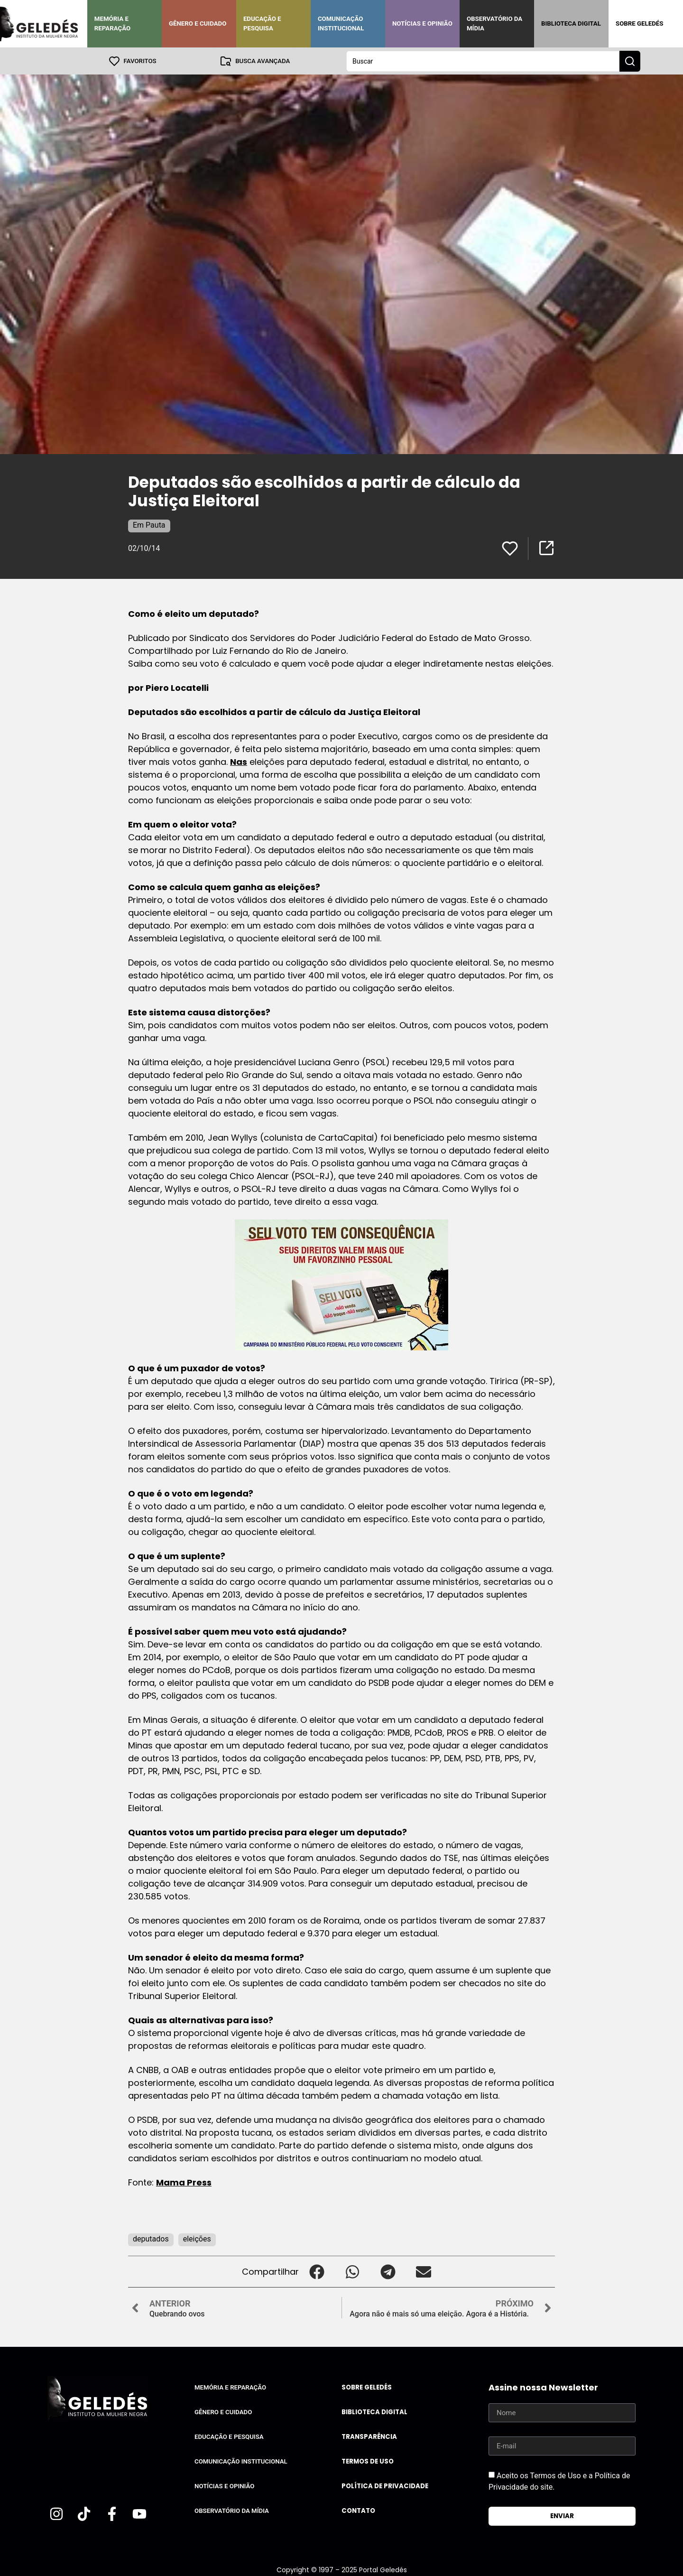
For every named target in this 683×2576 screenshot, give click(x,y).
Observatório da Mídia (494, 23)
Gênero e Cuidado (198, 23)
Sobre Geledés (639, 23)
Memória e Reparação (112, 23)
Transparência (369, 2436)
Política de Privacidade (385, 2485)
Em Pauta (149, 524)
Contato (358, 2510)
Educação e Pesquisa (262, 23)
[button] (316, 2271)
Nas (238, 761)
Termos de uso (368, 2460)
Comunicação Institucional (341, 23)
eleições (197, 2238)
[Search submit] (629, 60)
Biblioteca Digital (571, 23)
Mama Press (184, 2182)
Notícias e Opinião (422, 23)
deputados (151, 2238)
